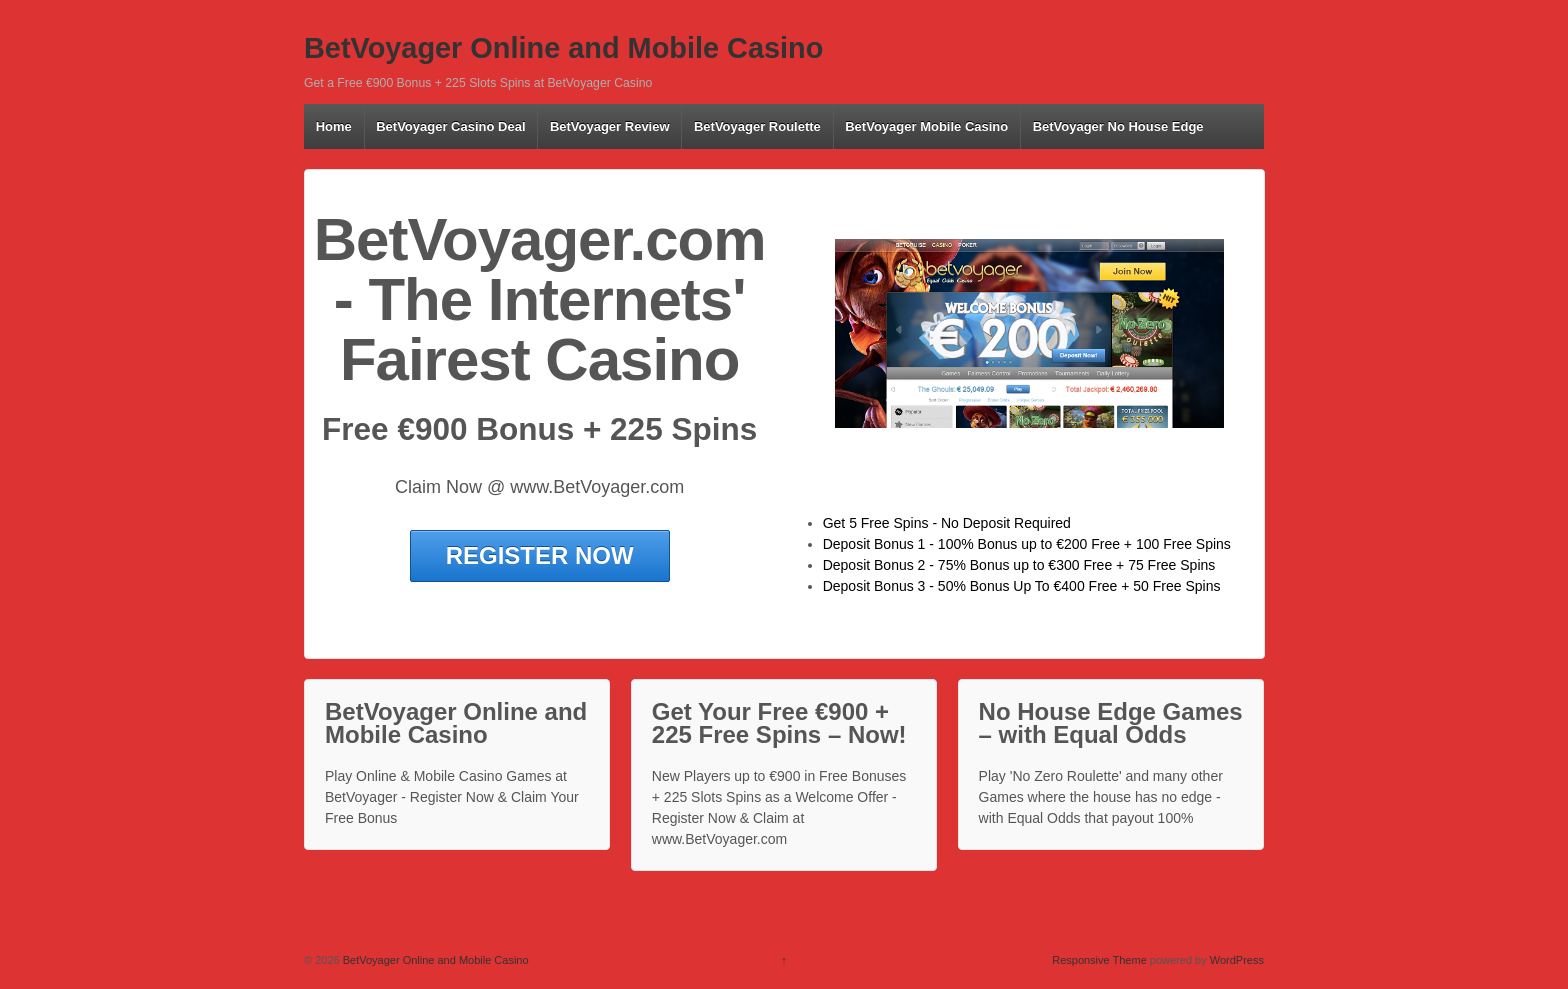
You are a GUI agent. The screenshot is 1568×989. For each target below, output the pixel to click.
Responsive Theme (1099, 960)
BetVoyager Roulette (757, 126)
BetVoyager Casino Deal (450, 126)
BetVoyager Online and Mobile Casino (563, 48)
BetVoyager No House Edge (1118, 126)
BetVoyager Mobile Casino (926, 126)
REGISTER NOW (540, 555)
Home (334, 126)
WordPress (1237, 960)
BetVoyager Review (610, 126)
